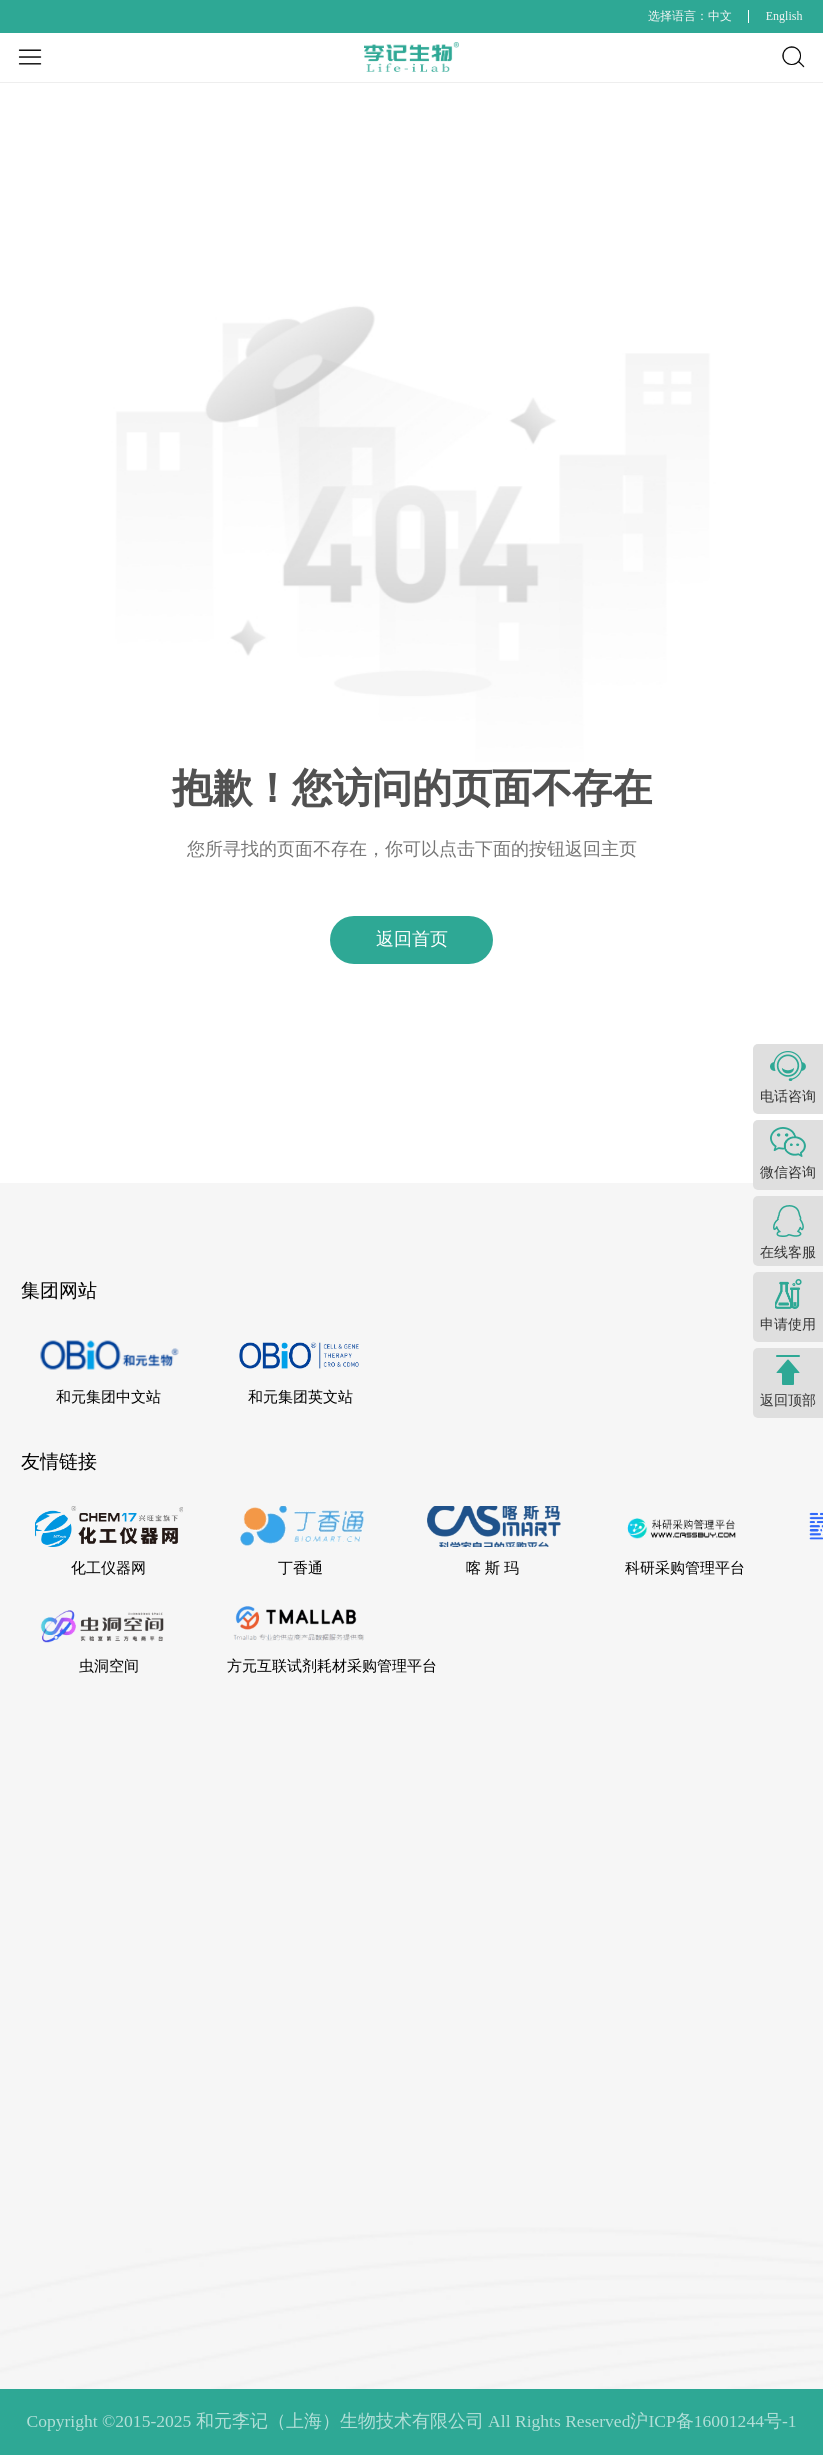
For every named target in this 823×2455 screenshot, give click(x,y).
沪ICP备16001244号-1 (713, 2421)
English (784, 16)
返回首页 (412, 939)
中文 (720, 16)
